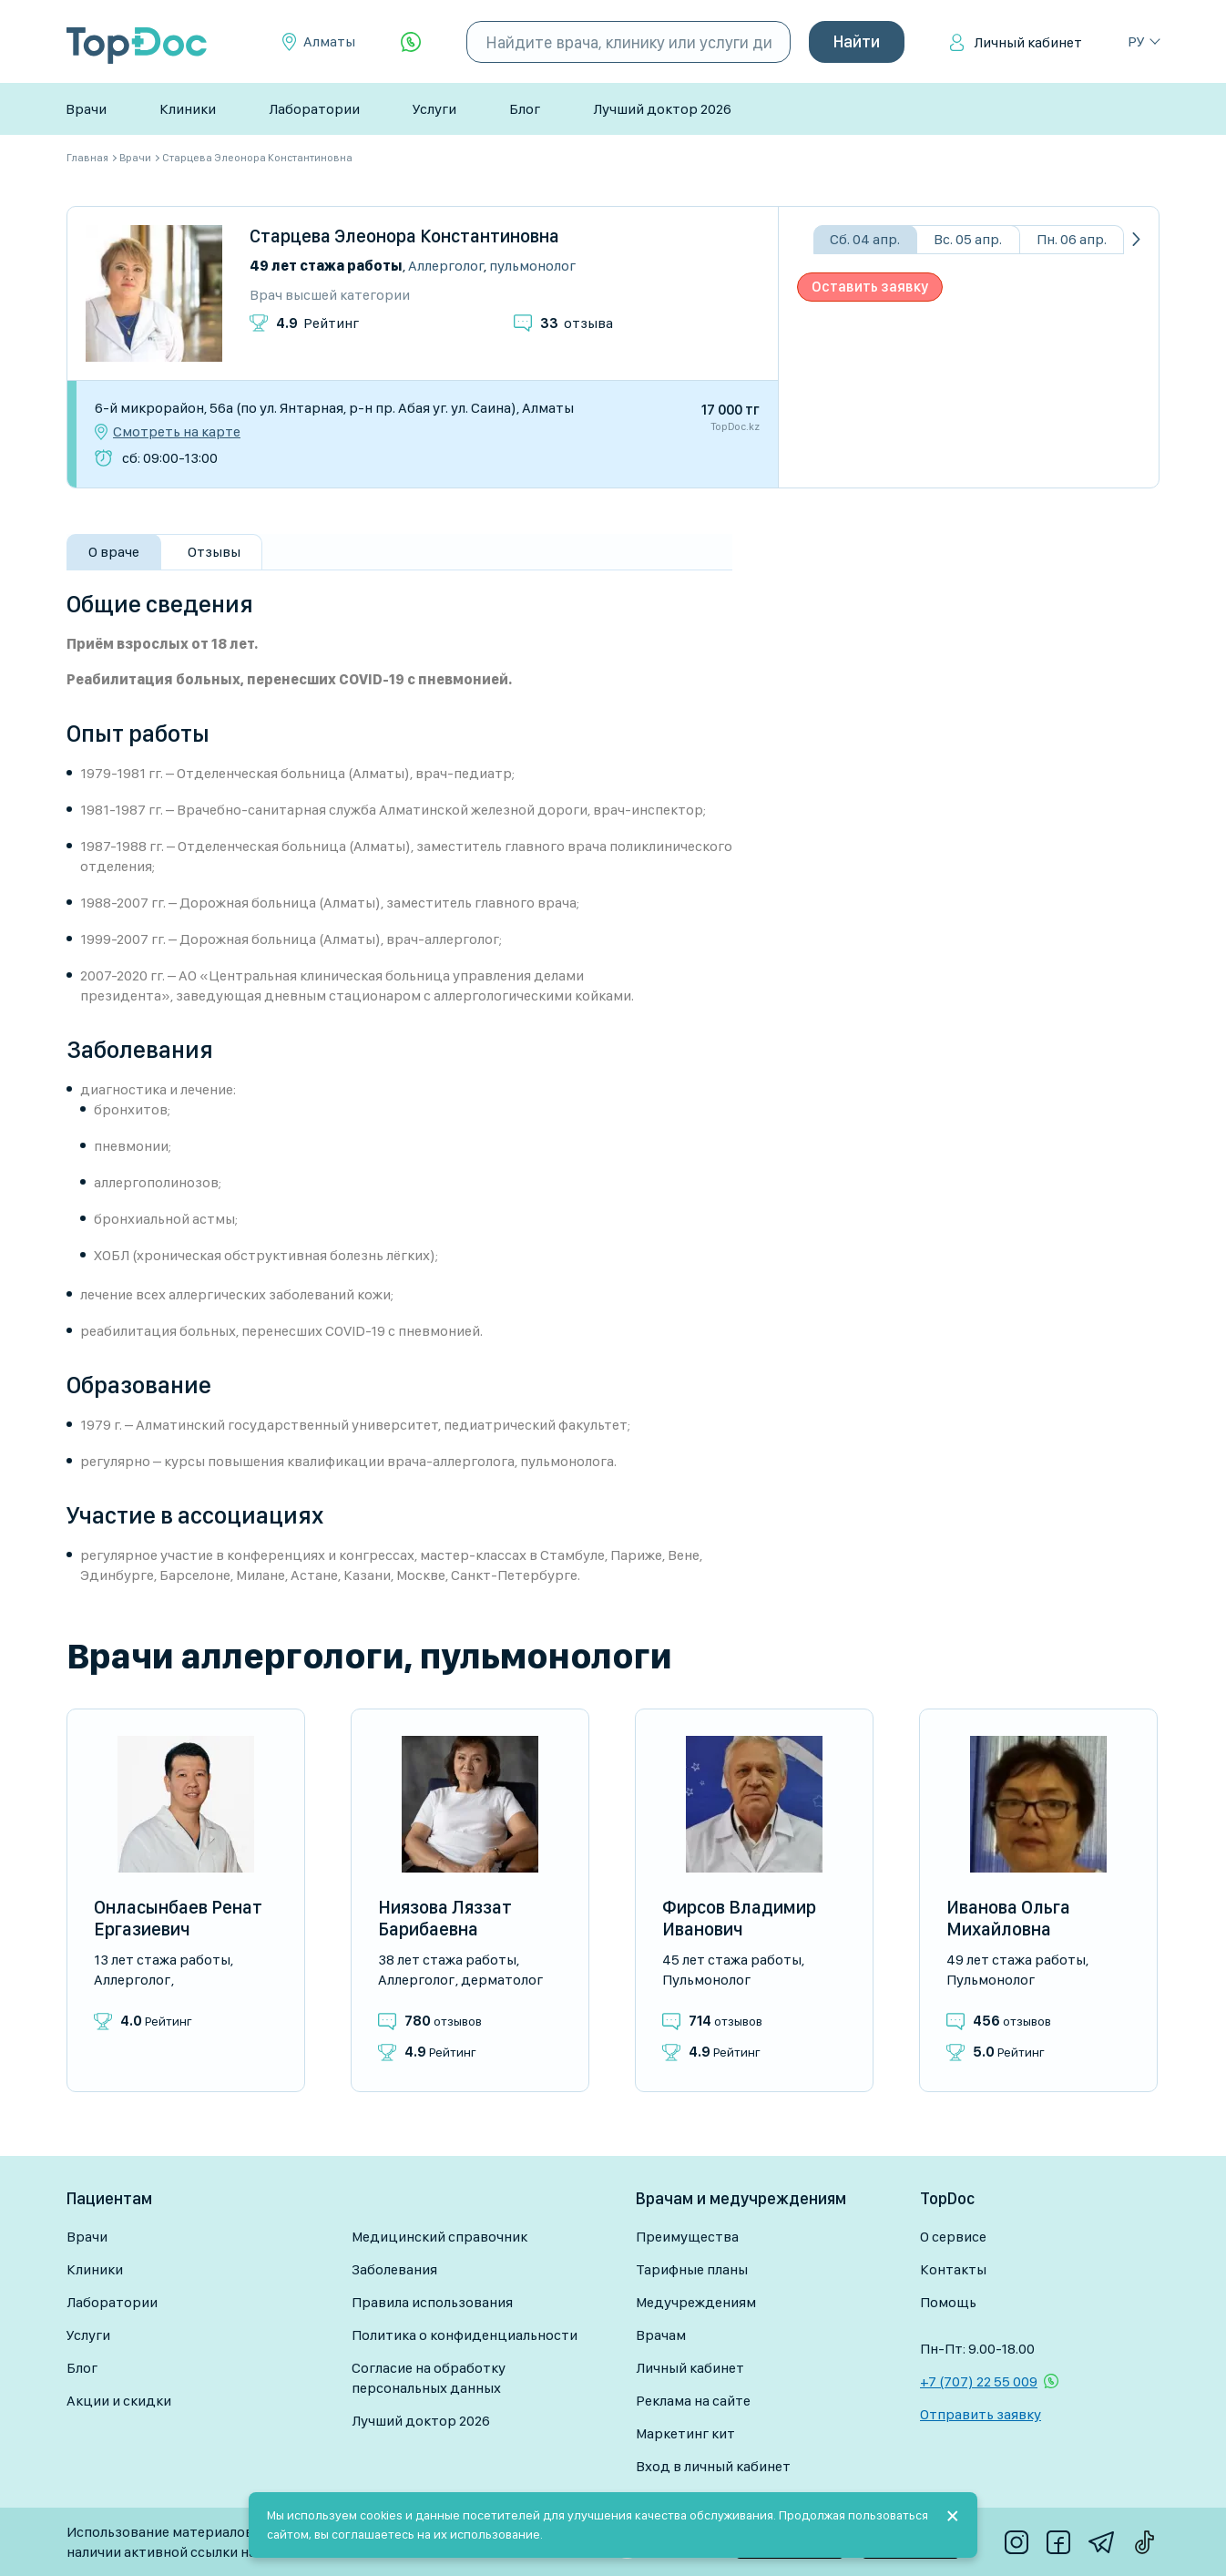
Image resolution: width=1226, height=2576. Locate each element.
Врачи (86, 109)
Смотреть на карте (176, 432)
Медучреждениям (696, 2302)
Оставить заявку (870, 286)
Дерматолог (502, 1979)
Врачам (661, 2335)
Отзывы (214, 551)
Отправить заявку (980, 2414)
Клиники (187, 109)
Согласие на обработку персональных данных (429, 2377)
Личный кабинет (1028, 42)
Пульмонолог (532, 265)
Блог (524, 109)
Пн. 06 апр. (1072, 239)
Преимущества (687, 2236)
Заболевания (394, 2269)
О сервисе (953, 2236)
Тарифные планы (692, 2269)
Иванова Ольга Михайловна (1008, 1918)
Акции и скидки (118, 2400)
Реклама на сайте (693, 2400)
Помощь (948, 2302)
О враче (113, 551)
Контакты (953, 2269)
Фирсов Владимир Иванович (739, 1918)
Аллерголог (446, 265)
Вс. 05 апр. (968, 239)
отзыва (576, 323)
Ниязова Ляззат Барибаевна (445, 1918)
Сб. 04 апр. (865, 239)
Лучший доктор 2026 (662, 109)
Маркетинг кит (685, 2433)
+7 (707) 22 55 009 (978, 2381)
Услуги (434, 109)
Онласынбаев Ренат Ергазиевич (178, 1918)
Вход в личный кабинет (713, 2466)
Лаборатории (314, 109)
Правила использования (432, 2302)
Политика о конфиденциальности (464, 2335)
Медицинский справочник (439, 2236)
